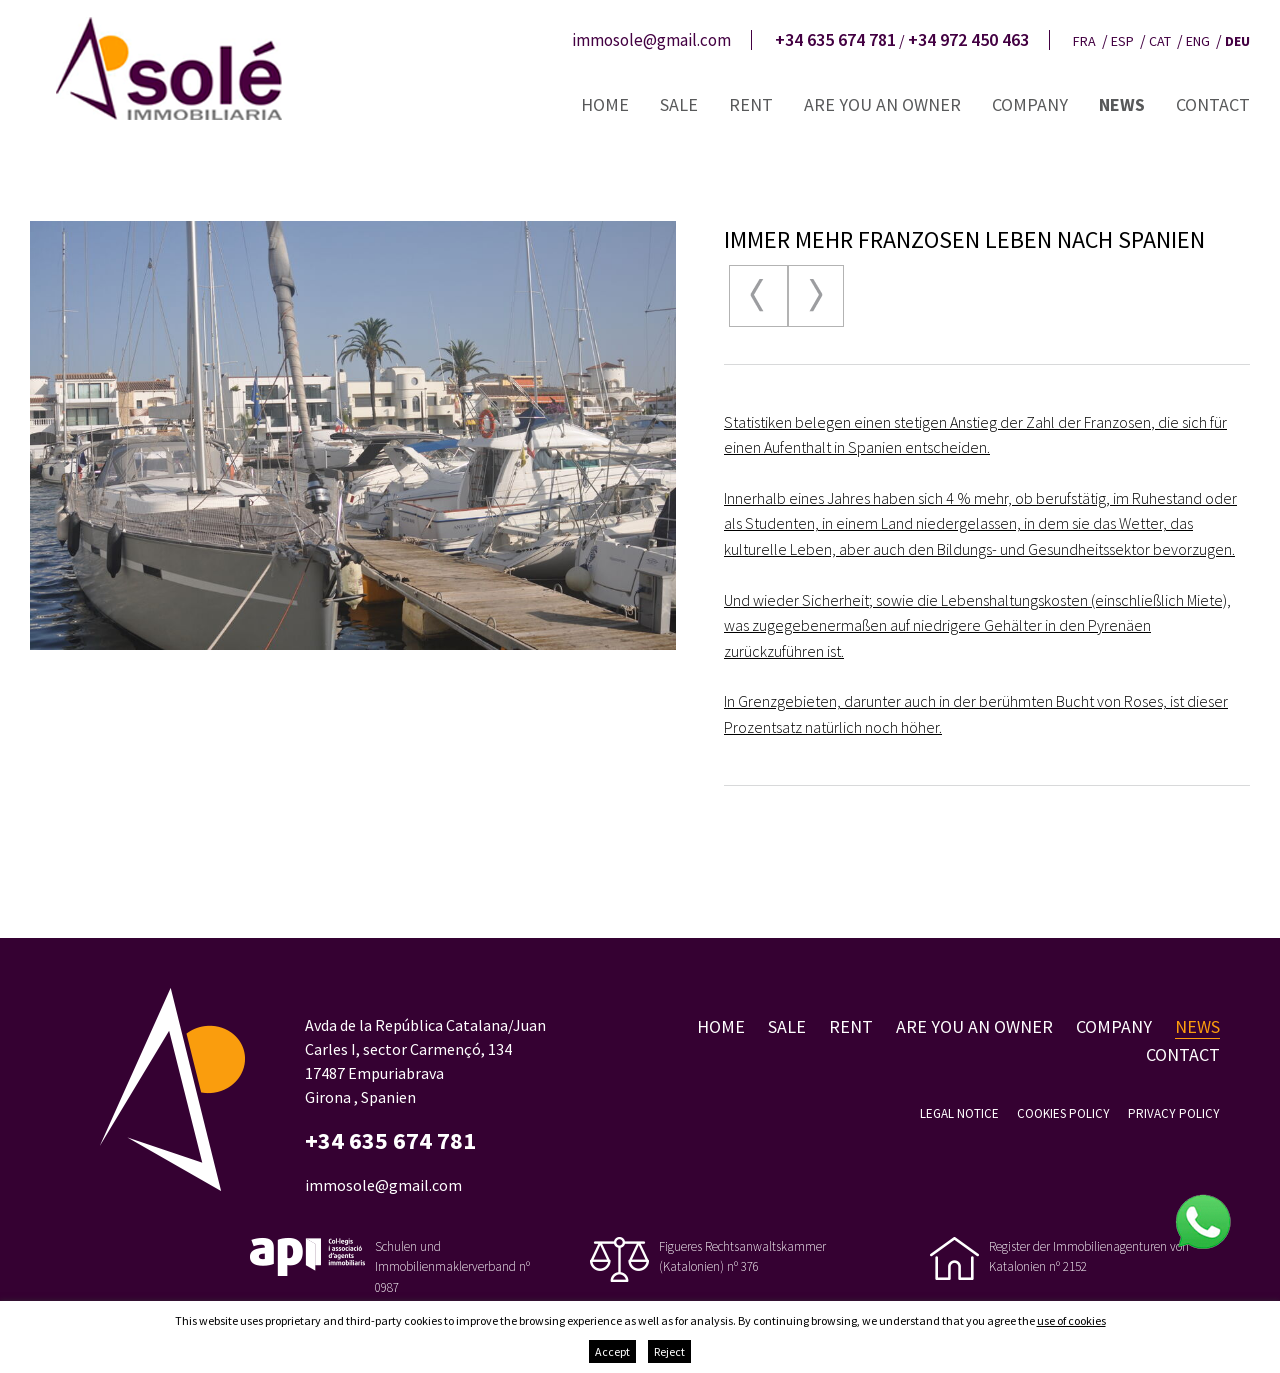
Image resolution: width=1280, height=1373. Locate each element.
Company (1030, 104)
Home (605, 104)
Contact (1213, 104)
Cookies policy (1063, 1113)
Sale (679, 104)
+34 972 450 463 (968, 40)
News (1122, 104)
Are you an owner (882, 104)
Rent (751, 104)
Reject (669, 1351)
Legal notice (959, 1113)
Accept (612, 1351)
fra (1084, 41)
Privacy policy (1174, 1113)
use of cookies (1071, 1320)
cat (1160, 41)
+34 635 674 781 (835, 40)
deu (1237, 41)
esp (1122, 41)
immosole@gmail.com (651, 40)
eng (1198, 41)
